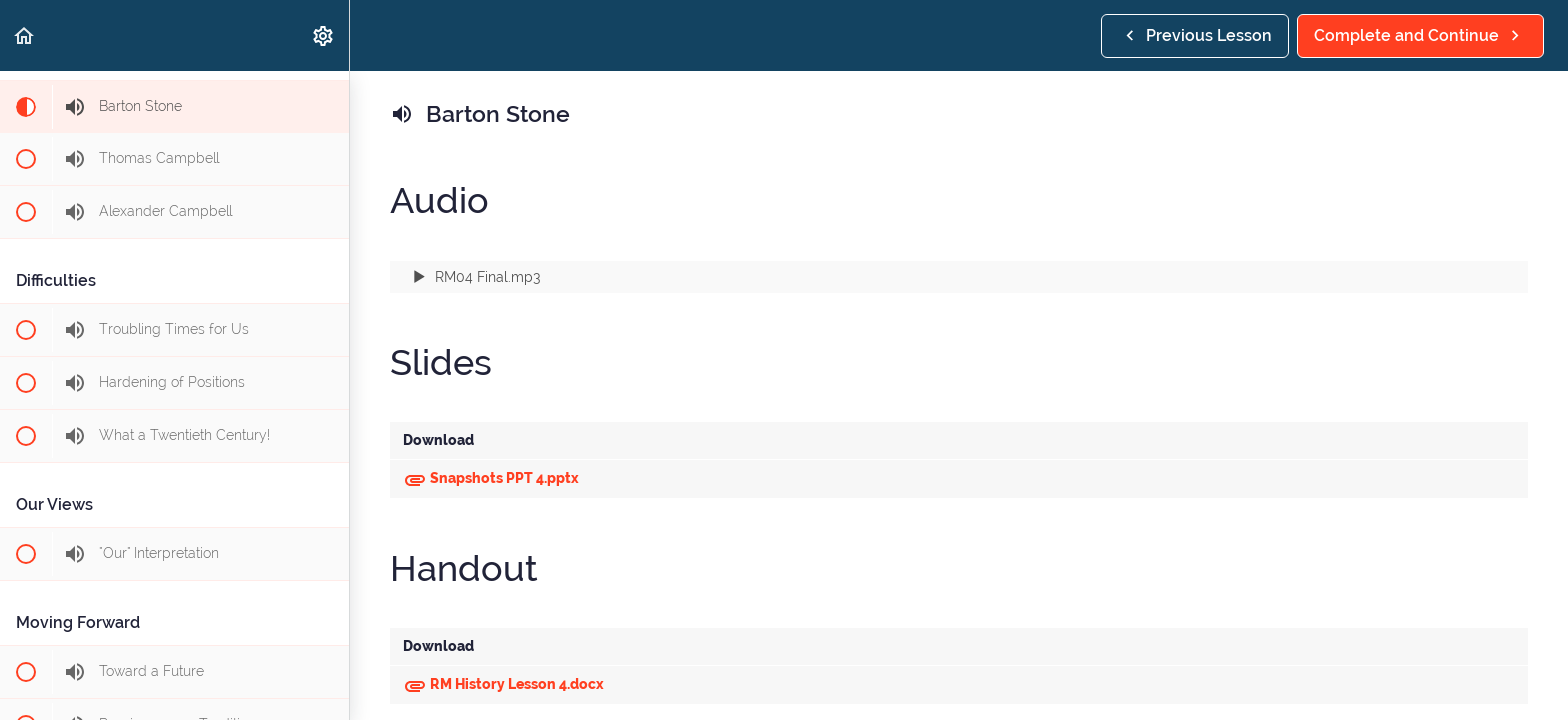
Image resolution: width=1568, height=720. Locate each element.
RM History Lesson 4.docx (503, 684)
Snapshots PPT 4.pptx (491, 478)
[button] (25, 35)
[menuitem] (324, 35)
